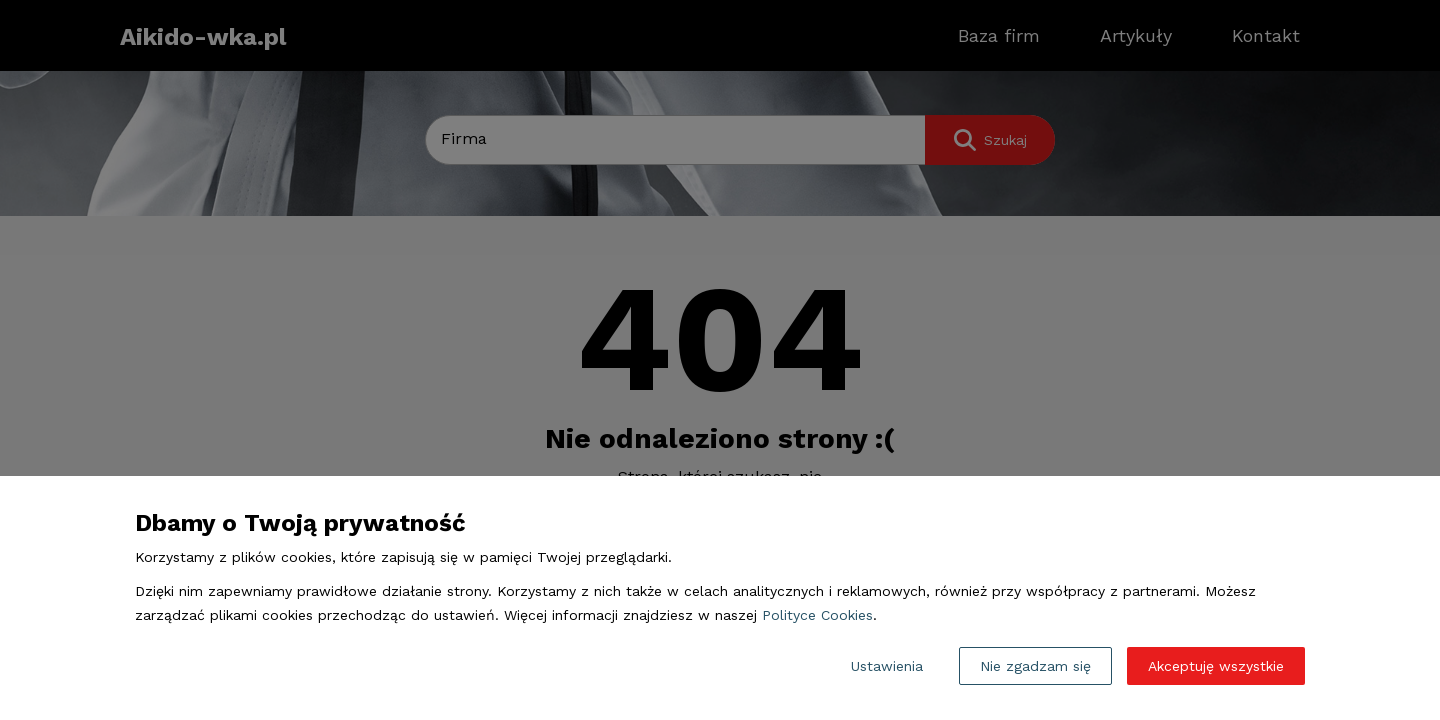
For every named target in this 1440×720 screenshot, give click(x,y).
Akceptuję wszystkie (1216, 666)
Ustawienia (887, 666)
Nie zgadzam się (1035, 666)
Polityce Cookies (817, 615)
